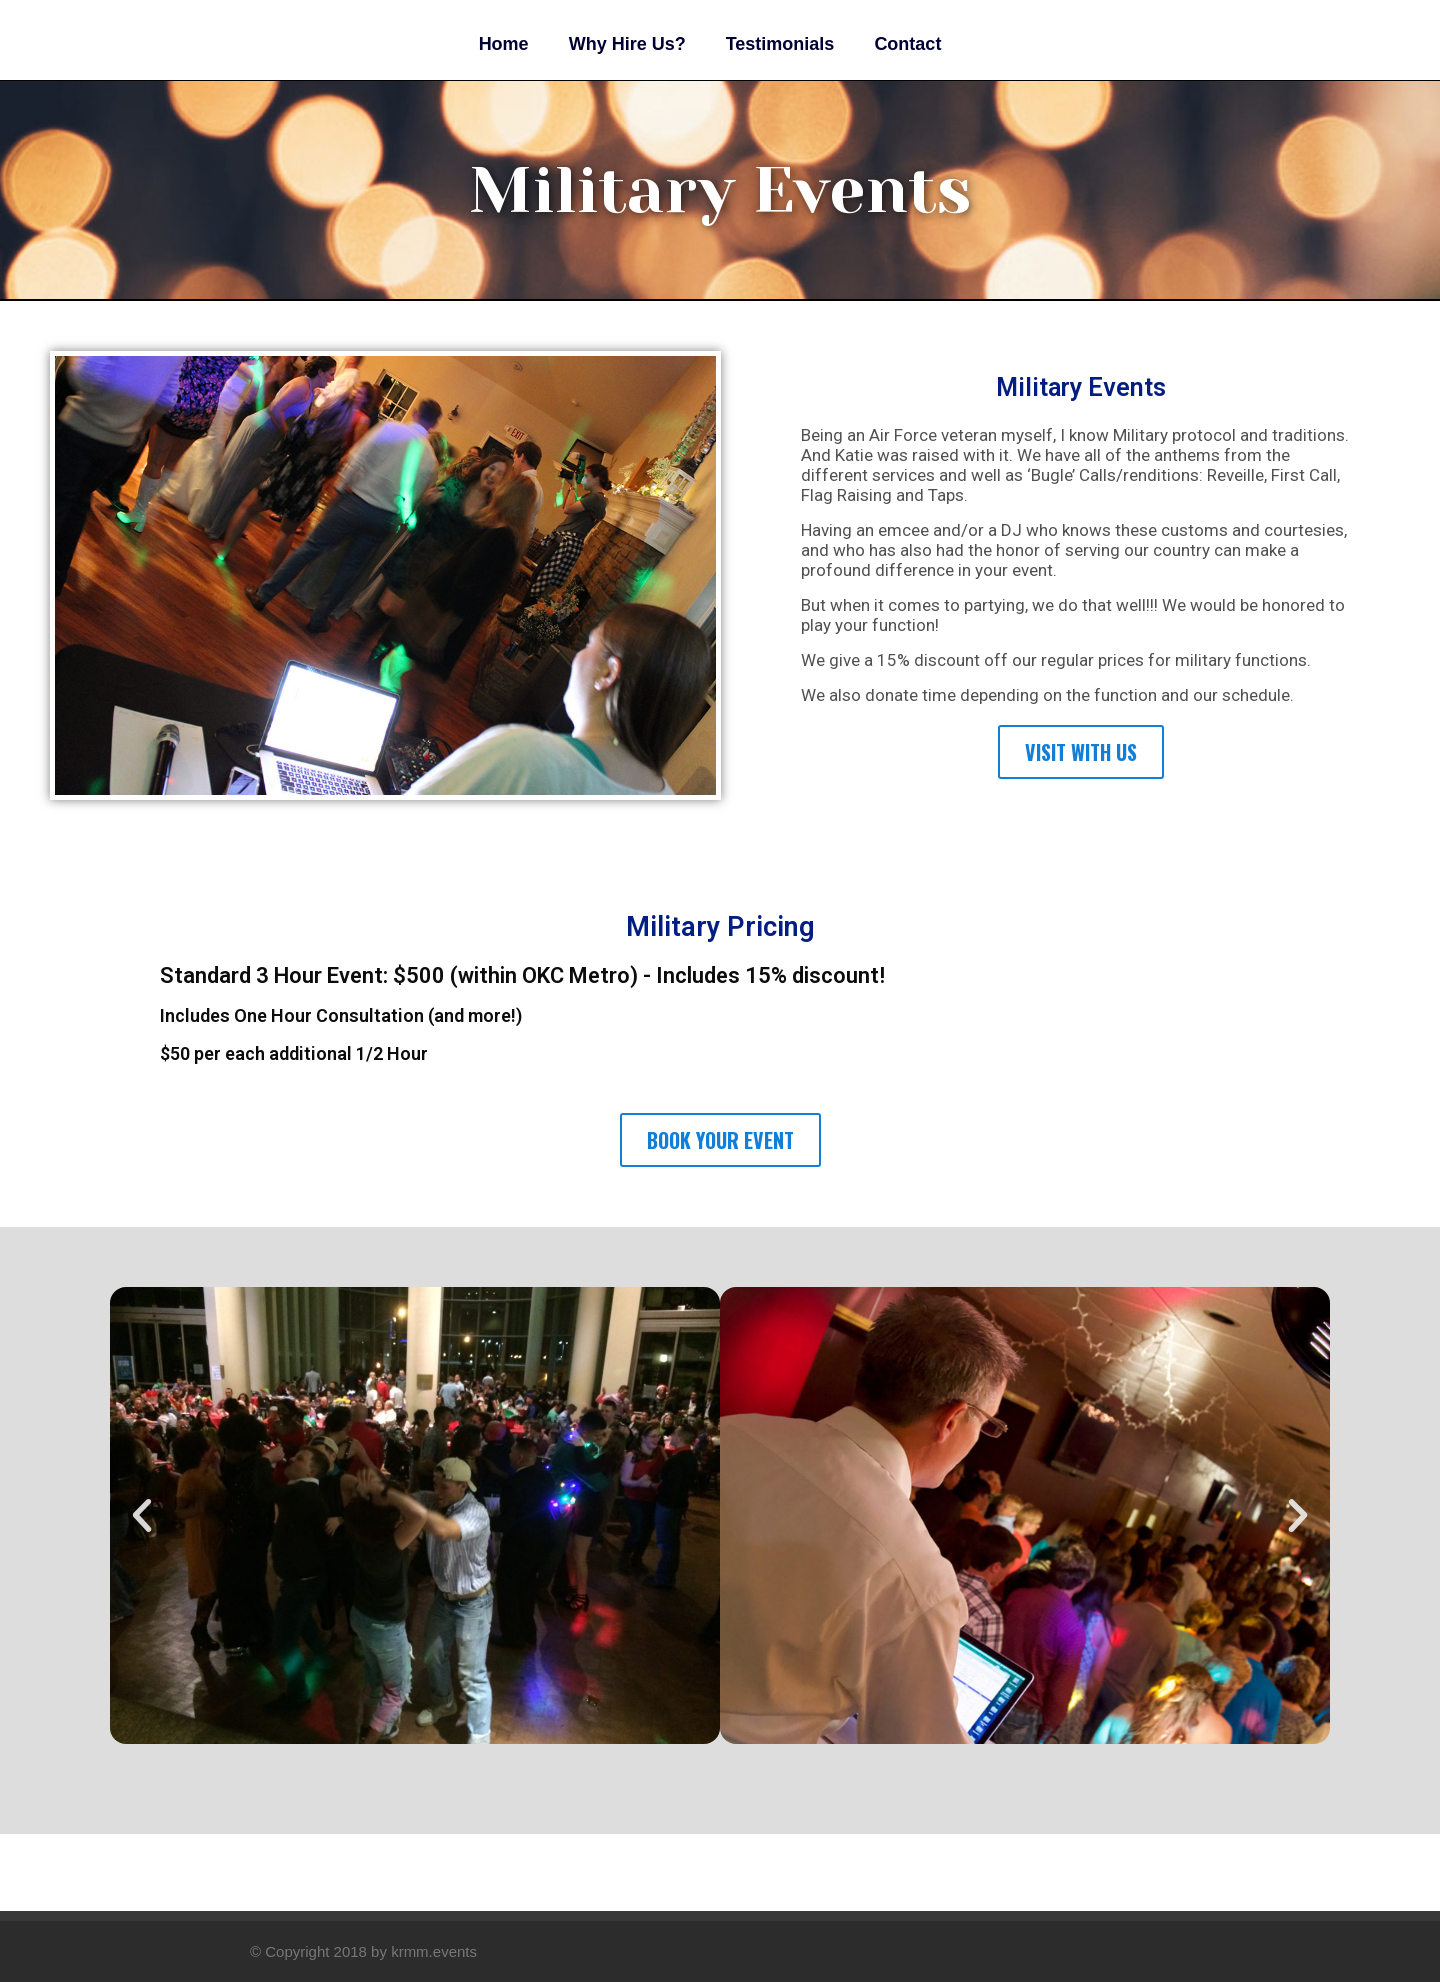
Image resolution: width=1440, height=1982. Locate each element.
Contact (907, 44)
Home (504, 44)
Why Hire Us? (627, 44)
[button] (142, 1516)
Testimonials (780, 44)
